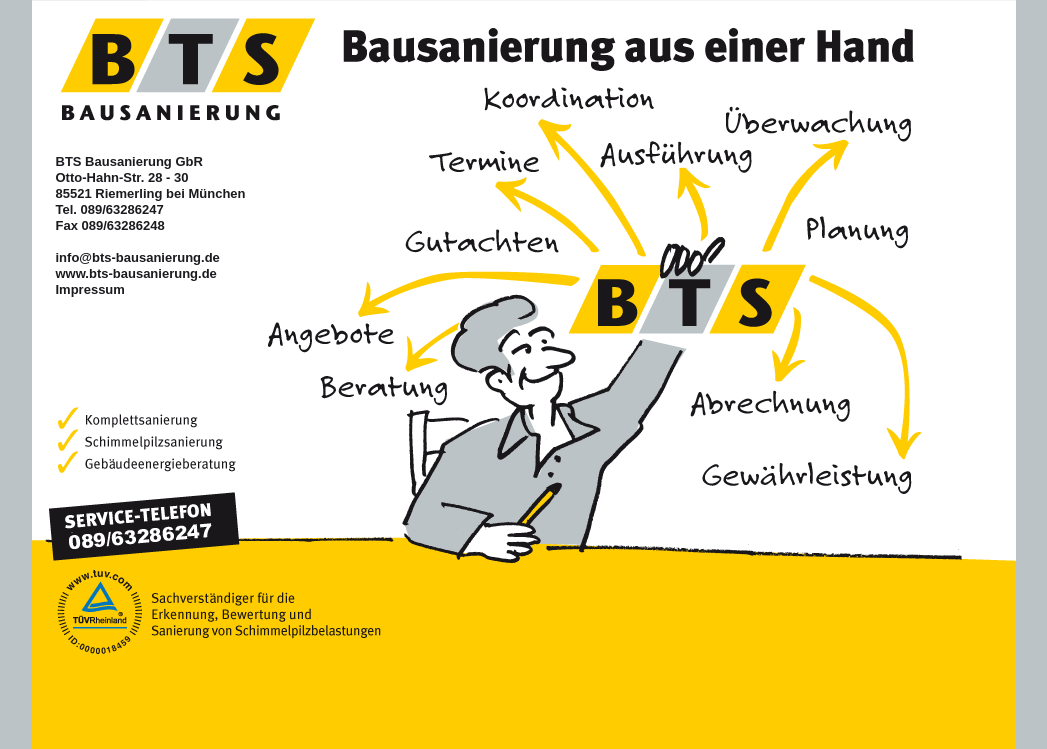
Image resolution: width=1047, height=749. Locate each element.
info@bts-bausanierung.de (138, 257)
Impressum (90, 289)
